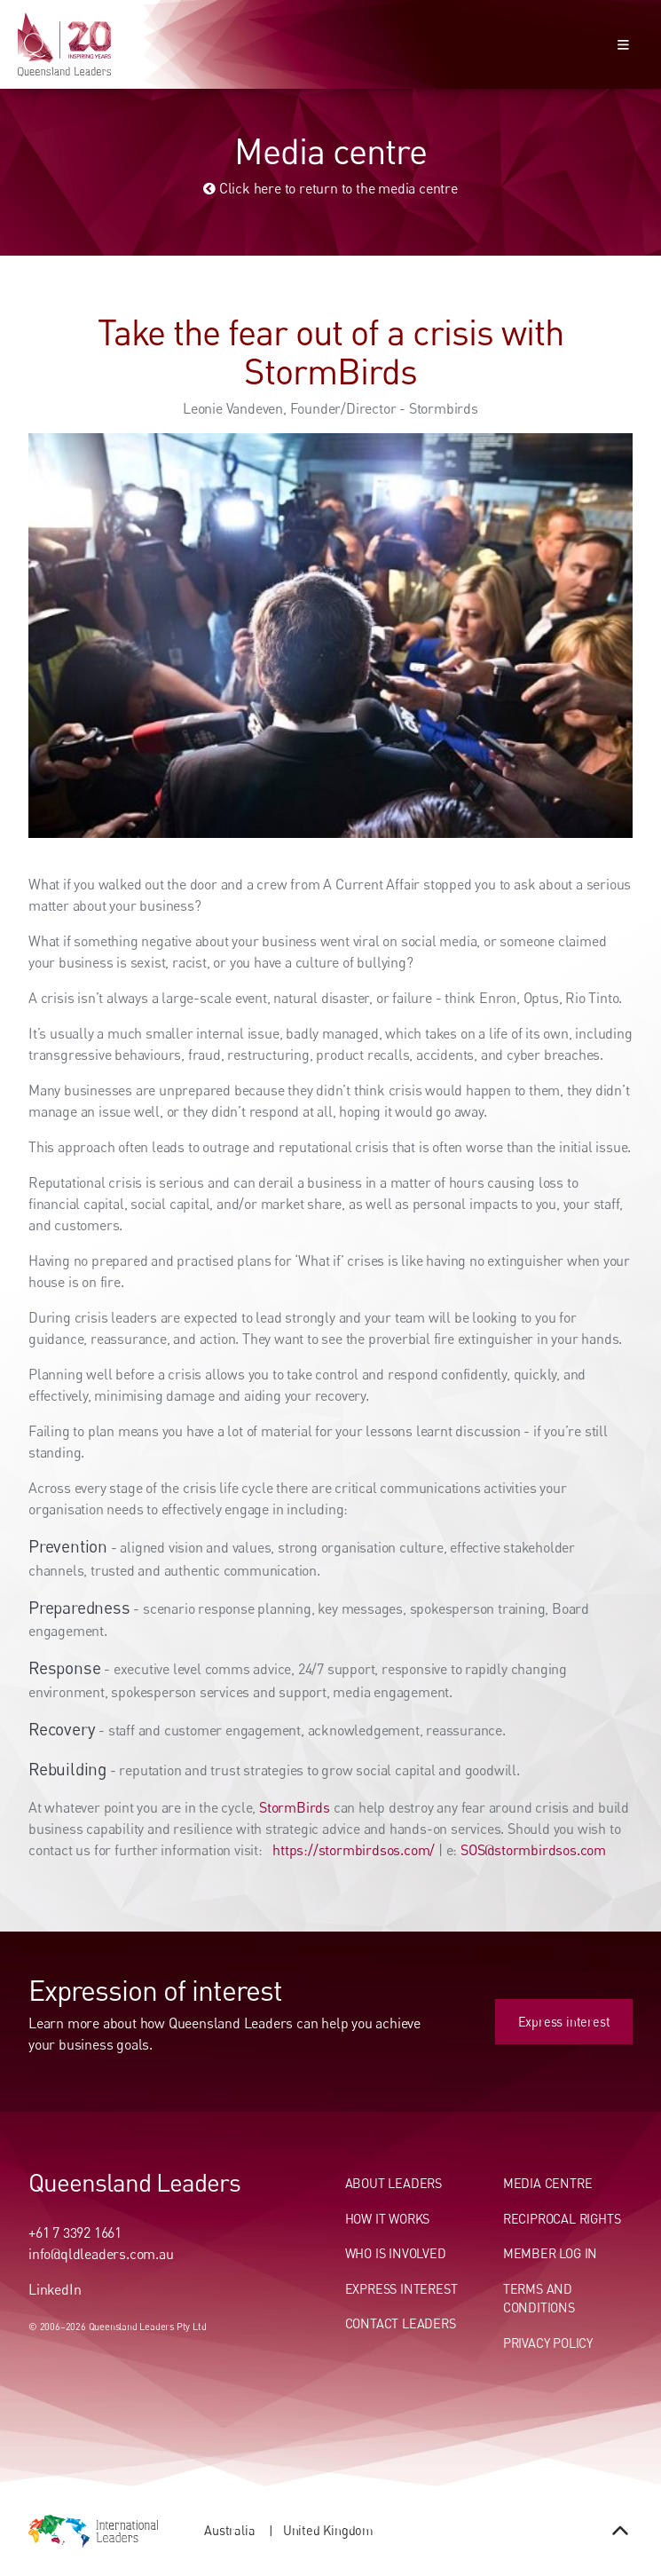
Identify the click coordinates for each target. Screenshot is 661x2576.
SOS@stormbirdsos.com (533, 1850)
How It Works (387, 2218)
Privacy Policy (548, 2343)
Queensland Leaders (134, 2182)
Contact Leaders (400, 2323)
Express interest (586, 2008)
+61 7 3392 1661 (75, 2232)
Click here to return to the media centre (330, 188)
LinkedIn (54, 2289)
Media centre (548, 2183)
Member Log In (550, 2253)
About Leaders (393, 2183)
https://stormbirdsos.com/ (352, 1850)
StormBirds (294, 1807)
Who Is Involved (395, 2253)
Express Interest (401, 2288)
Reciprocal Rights (562, 2218)
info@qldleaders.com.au (101, 2254)
